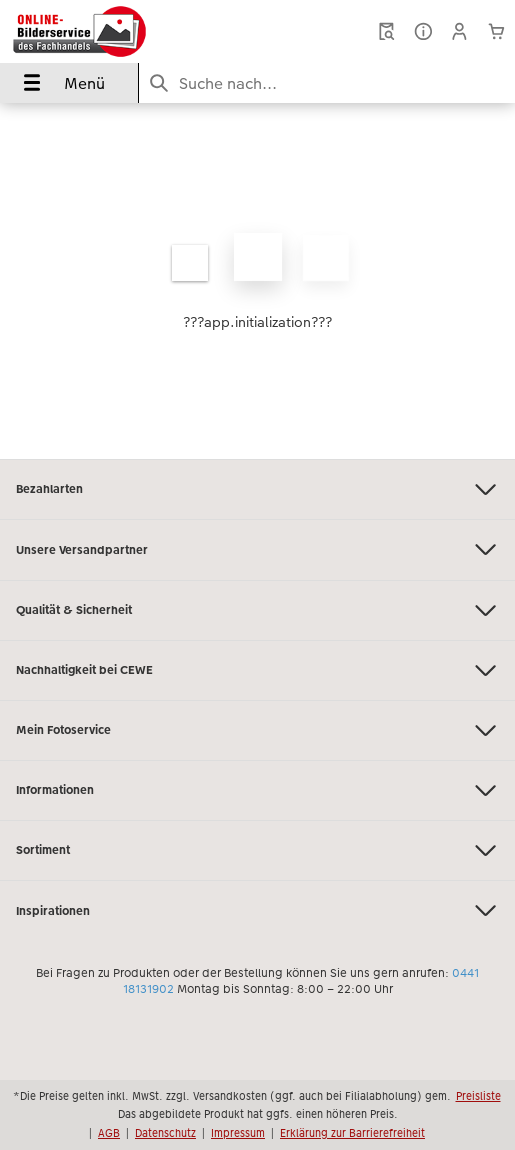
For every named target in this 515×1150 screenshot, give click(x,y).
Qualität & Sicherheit (257, 610)
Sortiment (257, 850)
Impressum (238, 1133)
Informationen (257, 790)
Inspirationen (257, 910)
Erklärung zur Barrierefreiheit (352, 1133)
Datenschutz (165, 1133)
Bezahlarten (257, 489)
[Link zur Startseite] (106, 31)
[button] (459, 31)
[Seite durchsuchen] (327, 83)
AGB (109, 1133)
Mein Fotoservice (257, 730)
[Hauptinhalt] (257, 281)
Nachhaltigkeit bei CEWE (257, 670)
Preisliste (478, 1096)
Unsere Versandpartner (257, 549)
